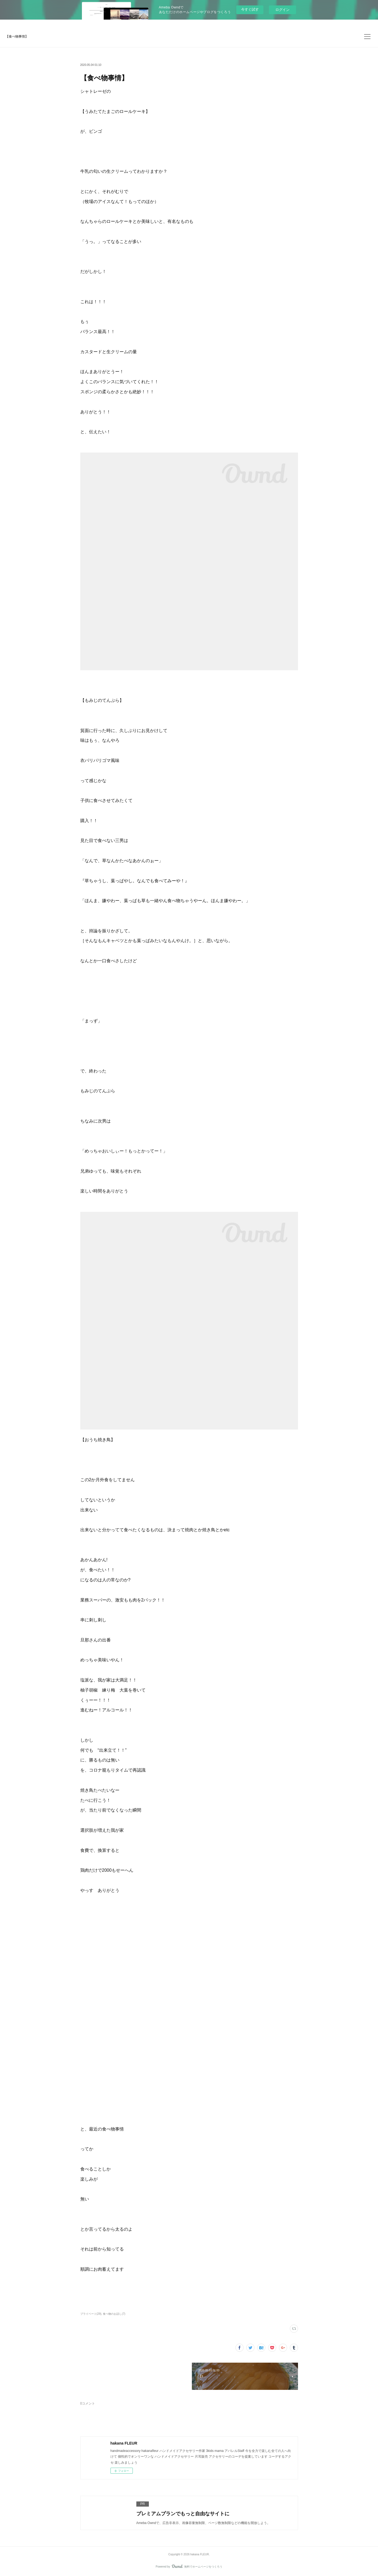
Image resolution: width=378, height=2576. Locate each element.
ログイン (282, 10)
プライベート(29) (91, 2313)
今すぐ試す (250, 9)
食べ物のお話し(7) (114, 2313)
